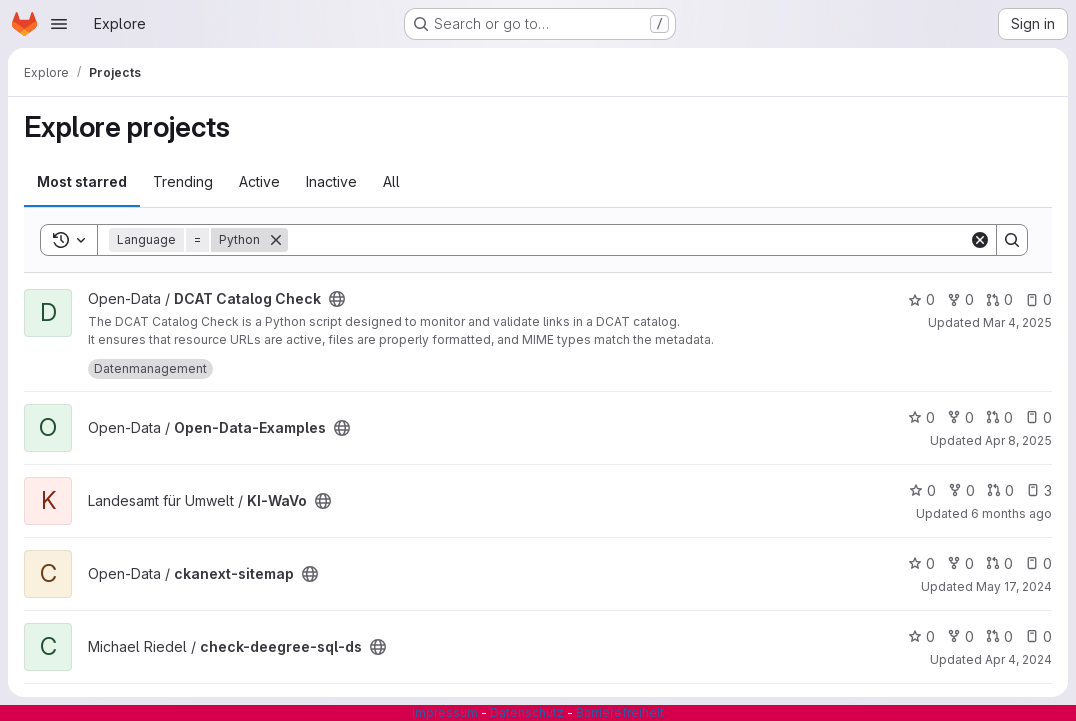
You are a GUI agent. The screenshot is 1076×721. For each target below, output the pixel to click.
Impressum (445, 712)
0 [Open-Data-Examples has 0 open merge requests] (999, 417)
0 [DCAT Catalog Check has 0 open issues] (1038, 299)
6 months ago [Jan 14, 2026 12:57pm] (1011, 513)
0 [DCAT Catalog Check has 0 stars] (921, 299)
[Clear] (980, 240)
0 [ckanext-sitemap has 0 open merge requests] (999, 563)
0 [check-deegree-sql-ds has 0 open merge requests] (999, 636)
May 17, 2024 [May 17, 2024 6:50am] (1014, 586)
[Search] (628, 240)
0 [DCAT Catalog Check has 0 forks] (960, 299)
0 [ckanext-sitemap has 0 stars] (921, 563)
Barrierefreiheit (620, 712)
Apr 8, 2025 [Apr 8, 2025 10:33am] (1018, 440)
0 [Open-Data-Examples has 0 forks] (960, 417)
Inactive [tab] (331, 181)
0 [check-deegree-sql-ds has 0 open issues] (1038, 636)
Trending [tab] (183, 181)
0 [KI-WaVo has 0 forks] (961, 490)
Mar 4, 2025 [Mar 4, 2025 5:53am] (1017, 322)
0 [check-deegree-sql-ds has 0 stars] (921, 636)
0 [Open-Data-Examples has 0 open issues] (1038, 417)
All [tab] (391, 181)
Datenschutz (527, 712)
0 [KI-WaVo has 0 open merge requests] (1000, 490)
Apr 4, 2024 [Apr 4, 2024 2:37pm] (1018, 659)
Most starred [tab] (82, 181)
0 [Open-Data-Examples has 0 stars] (921, 417)
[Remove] (276, 240)
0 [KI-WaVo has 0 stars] (922, 490)
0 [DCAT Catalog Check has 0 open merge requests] (999, 299)
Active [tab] (259, 181)
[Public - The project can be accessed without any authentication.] (337, 299)
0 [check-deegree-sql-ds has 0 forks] (960, 636)
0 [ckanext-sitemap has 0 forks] (960, 563)
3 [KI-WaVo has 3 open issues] (1039, 490)
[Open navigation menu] (59, 24)
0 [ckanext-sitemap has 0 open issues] (1038, 563)
